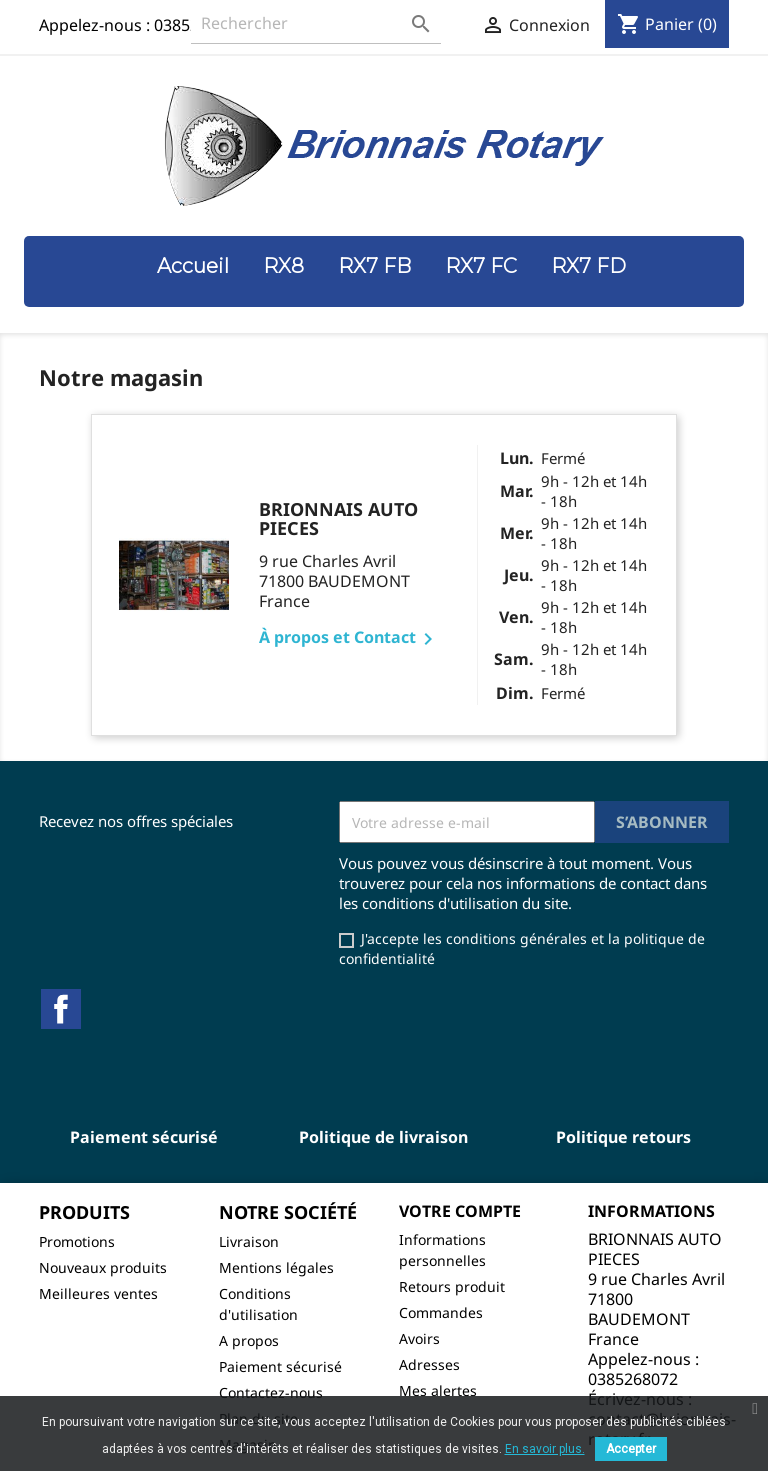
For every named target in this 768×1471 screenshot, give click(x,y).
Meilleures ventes (98, 1293)
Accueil (193, 266)
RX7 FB (374, 266)
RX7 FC (481, 266)
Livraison (249, 1241)
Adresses (429, 1364)
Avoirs (419, 1338)
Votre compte (460, 1211)
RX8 (283, 266)
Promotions (77, 1241)
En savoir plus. (545, 1449)
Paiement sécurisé (280, 1366)
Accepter (631, 1449)
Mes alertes (438, 1390)
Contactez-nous (271, 1392)
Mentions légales (276, 1267)
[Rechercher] (316, 23)
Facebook (61, 1009)
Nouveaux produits (103, 1267)
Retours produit (452, 1286)
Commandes (441, 1312)
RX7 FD (588, 266)
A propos (249, 1340)
